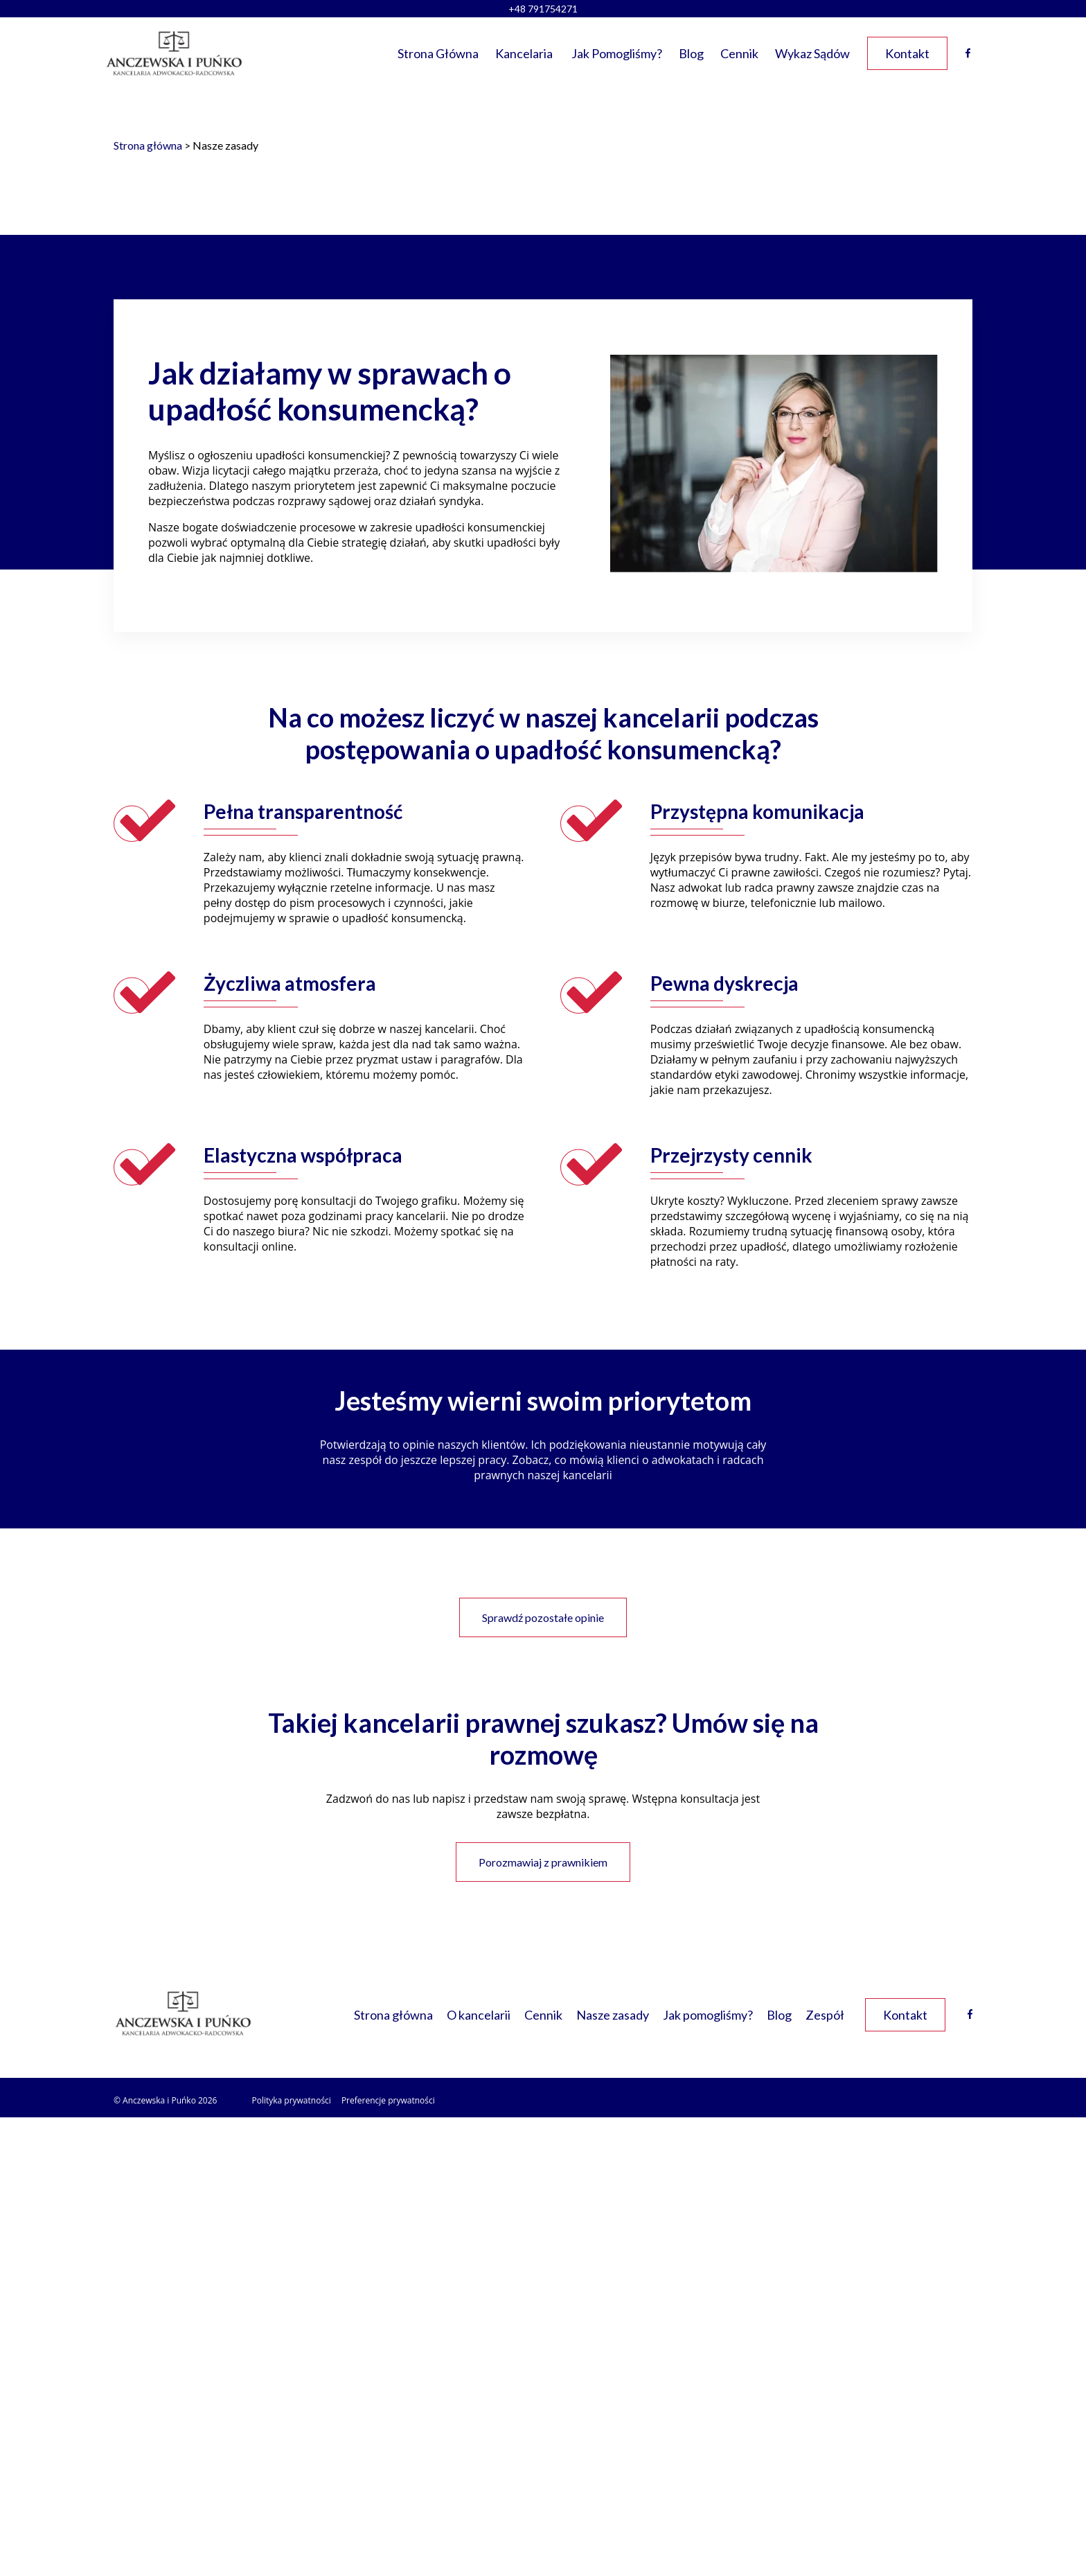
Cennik (739, 53)
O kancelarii (478, 2014)
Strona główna (438, 53)
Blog (691, 53)
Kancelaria (524, 53)
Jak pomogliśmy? (616, 53)
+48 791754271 (543, 9)
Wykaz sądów (812, 53)
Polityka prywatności (290, 2100)
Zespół (824, 2014)
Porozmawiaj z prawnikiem (543, 1862)
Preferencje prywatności (388, 2100)
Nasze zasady (612, 2014)
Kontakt (907, 53)
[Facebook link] (970, 2014)
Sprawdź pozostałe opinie (543, 1617)
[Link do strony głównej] (174, 53)
